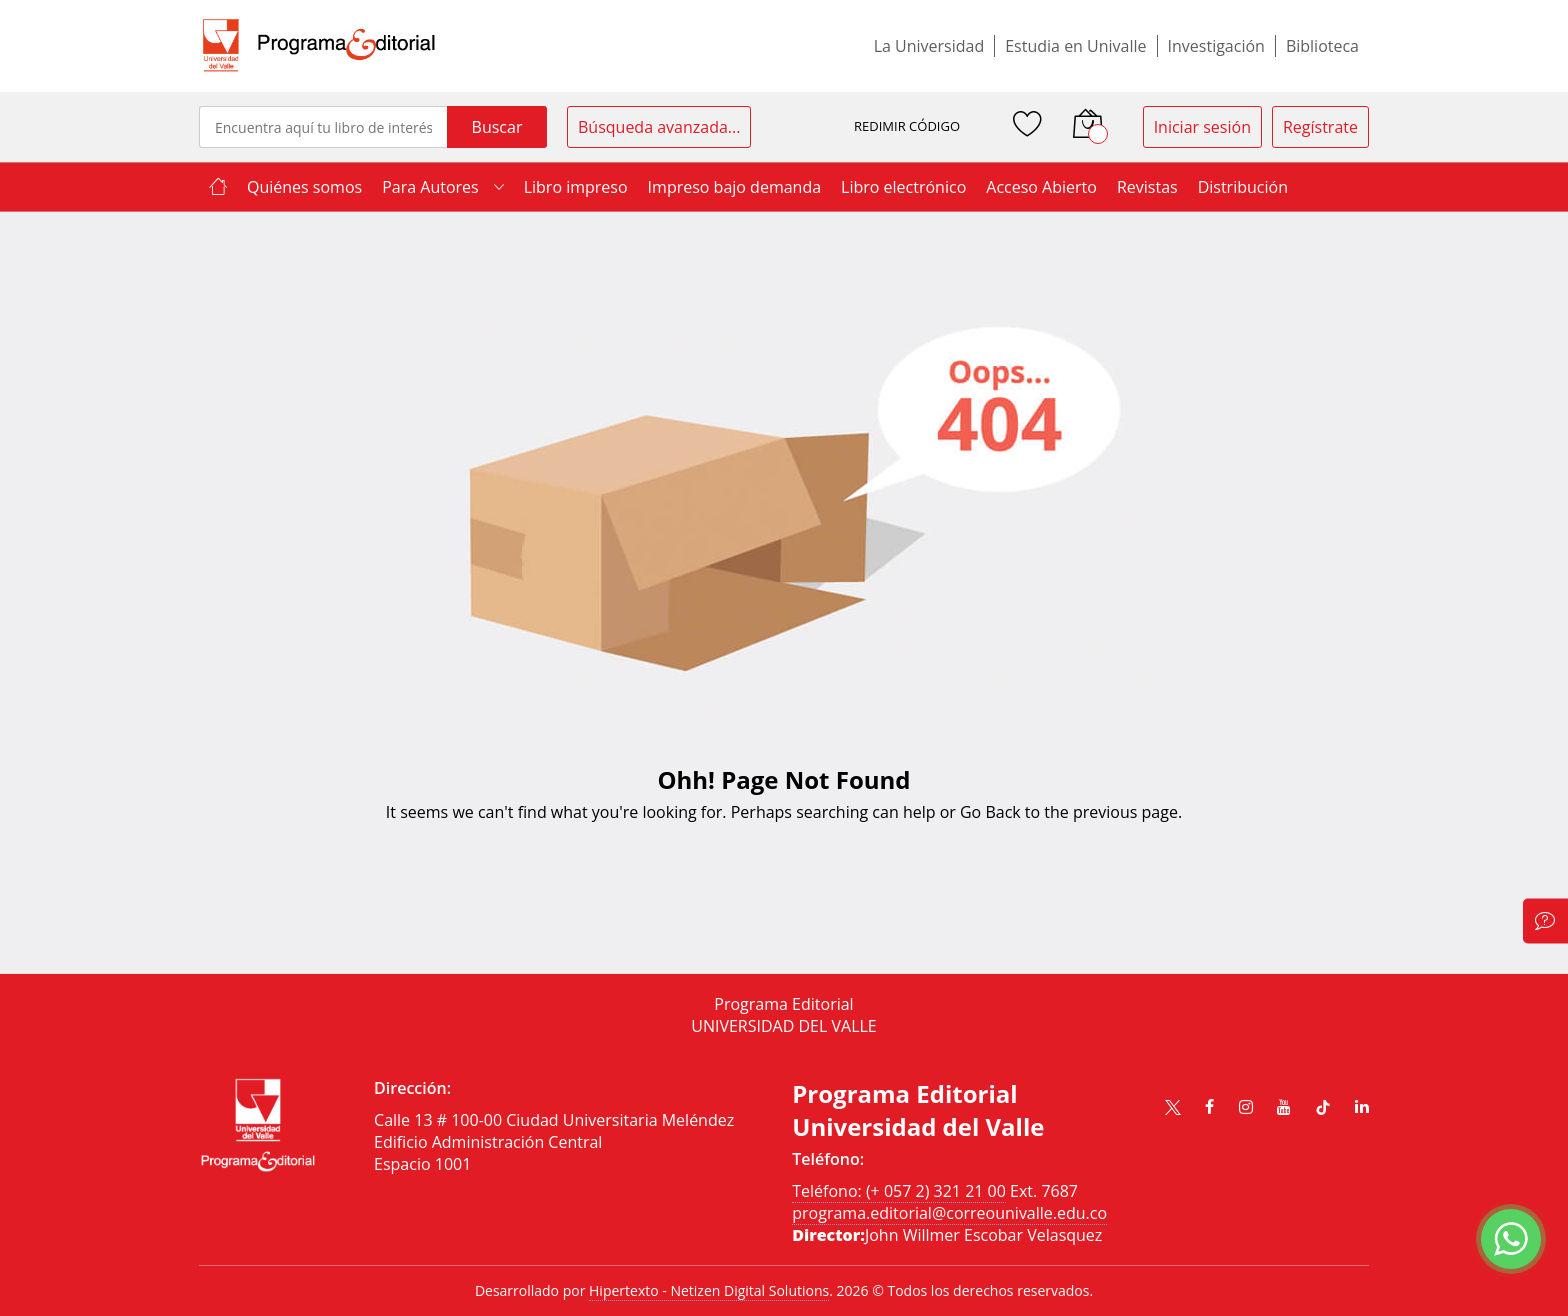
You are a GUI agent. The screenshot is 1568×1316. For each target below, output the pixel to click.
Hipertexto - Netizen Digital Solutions (709, 1290)
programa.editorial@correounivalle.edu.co (949, 1213)
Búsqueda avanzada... (659, 127)
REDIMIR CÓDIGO (907, 126)
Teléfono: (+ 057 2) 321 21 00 (899, 1191)
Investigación (1216, 46)
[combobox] (323, 127)
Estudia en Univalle (1075, 46)
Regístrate (1320, 127)
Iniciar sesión (1202, 127)
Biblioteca (1322, 46)
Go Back (990, 812)
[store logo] (319, 46)
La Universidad (929, 46)
